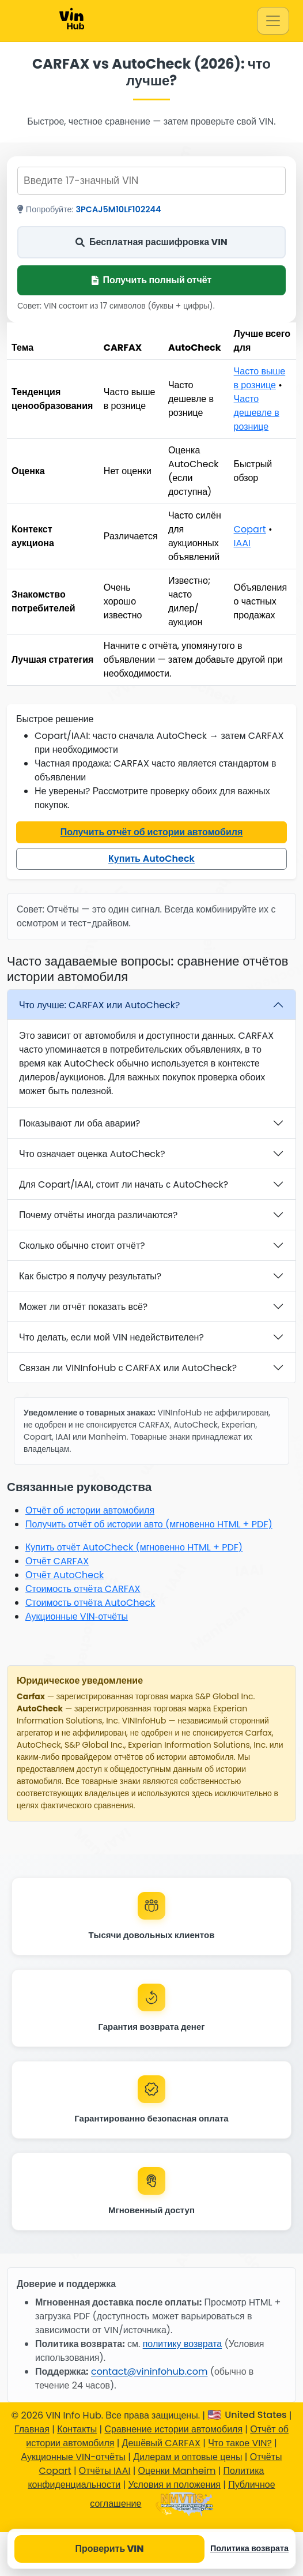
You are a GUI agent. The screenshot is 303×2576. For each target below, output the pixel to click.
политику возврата (182, 2343)
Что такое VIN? (240, 2443)
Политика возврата (249, 2548)
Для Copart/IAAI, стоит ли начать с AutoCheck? (123, 1184)
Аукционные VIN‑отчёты (76, 1616)
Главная (32, 2429)
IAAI (242, 543)
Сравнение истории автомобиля (173, 2429)
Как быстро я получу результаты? (90, 1276)
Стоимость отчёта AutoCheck (90, 1602)
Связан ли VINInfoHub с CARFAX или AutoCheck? (128, 1368)
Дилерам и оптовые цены (187, 2457)
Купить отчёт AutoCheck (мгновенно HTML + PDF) (134, 1547)
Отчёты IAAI (105, 2470)
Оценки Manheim (177, 2470)
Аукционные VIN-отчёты (73, 2457)
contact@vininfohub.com (149, 2371)
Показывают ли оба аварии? (79, 1123)
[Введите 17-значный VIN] (151, 180)
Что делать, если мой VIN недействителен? (111, 1337)
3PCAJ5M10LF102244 (118, 209)
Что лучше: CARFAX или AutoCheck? (99, 1005)
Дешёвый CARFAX (161, 2443)
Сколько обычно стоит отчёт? (82, 1245)
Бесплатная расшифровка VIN (151, 242)
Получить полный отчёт (152, 280)
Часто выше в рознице (260, 378)
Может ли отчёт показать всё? (83, 1306)
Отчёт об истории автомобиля (89, 1510)
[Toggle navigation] (273, 21)
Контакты (77, 2429)
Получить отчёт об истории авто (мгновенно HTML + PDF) (148, 1524)
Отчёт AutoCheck (64, 1575)
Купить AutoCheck (151, 858)
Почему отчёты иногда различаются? (98, 1215)
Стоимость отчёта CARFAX (82, 1588)
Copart (250, 529)
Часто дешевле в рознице (256, 412)
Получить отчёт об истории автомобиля (151, 832)
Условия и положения (174, 2484)
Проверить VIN (109, 2548)
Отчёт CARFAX (57, 1561)
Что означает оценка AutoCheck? (92, 1154)
